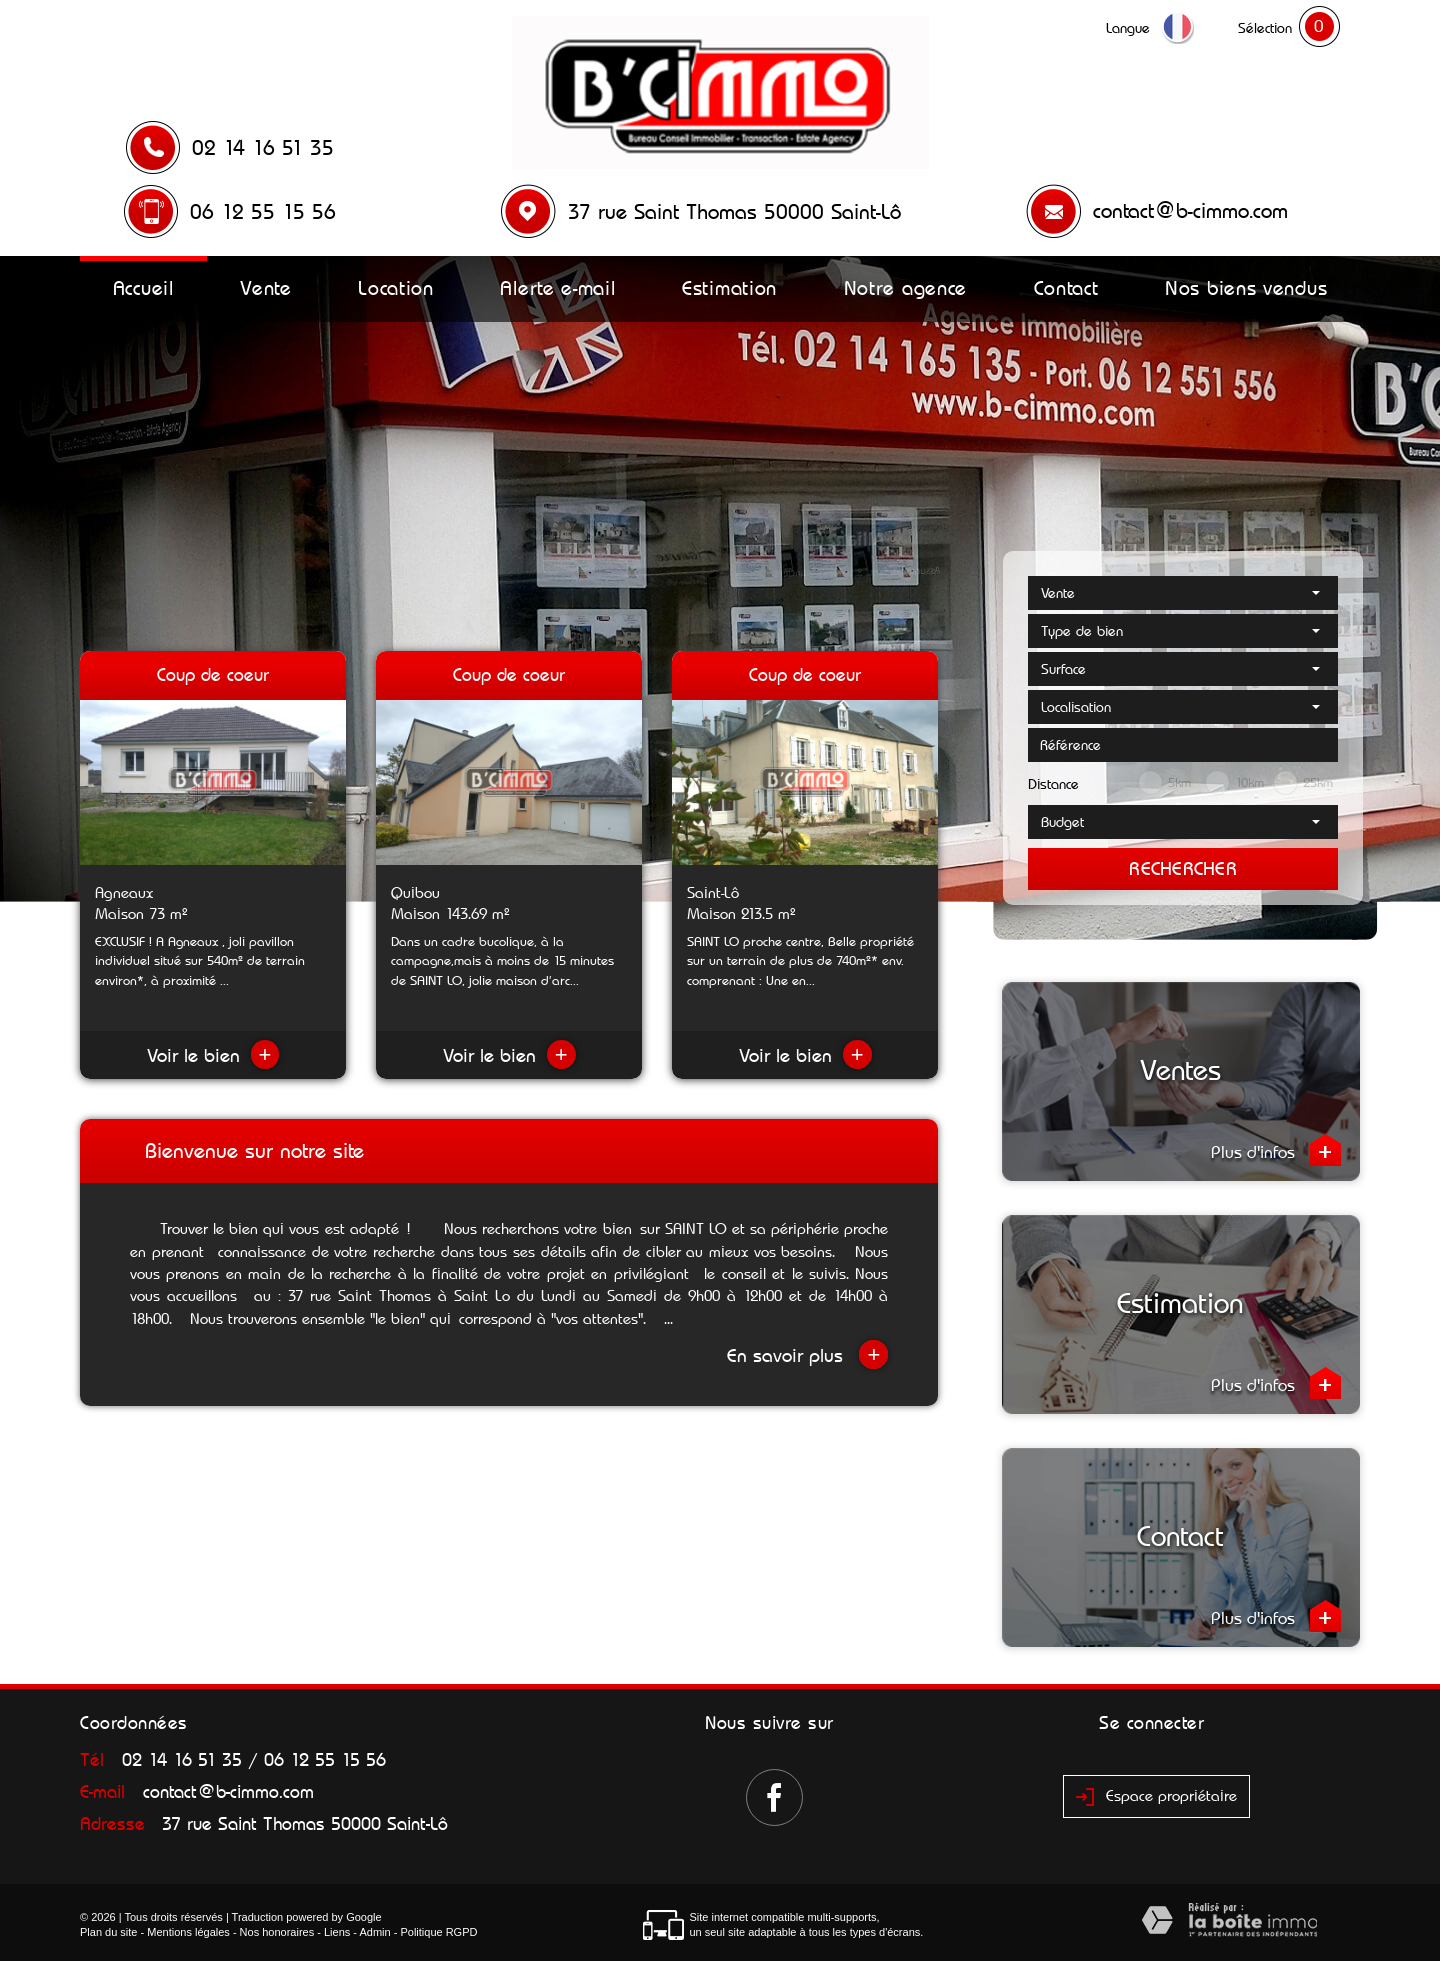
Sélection (1265, 28)
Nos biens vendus (1246, 288)
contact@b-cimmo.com (1190, 211)
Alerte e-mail (557, 288)
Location (396, 288)
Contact (1066, 288)
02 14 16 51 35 (263, 148)
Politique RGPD (438, 1932)
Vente (266, 288)
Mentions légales (188, 1932)
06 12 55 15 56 (263, 212)
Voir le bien (213, 1055)
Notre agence (905, 288)
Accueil (143, 288)
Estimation (729, 288)
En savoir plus (807, 1354)
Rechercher (1183, 868)
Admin (374, 1932)
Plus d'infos (1276, 1150)
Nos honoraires (277, 1932)
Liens (337, 1932)
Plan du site (108, 1932)
